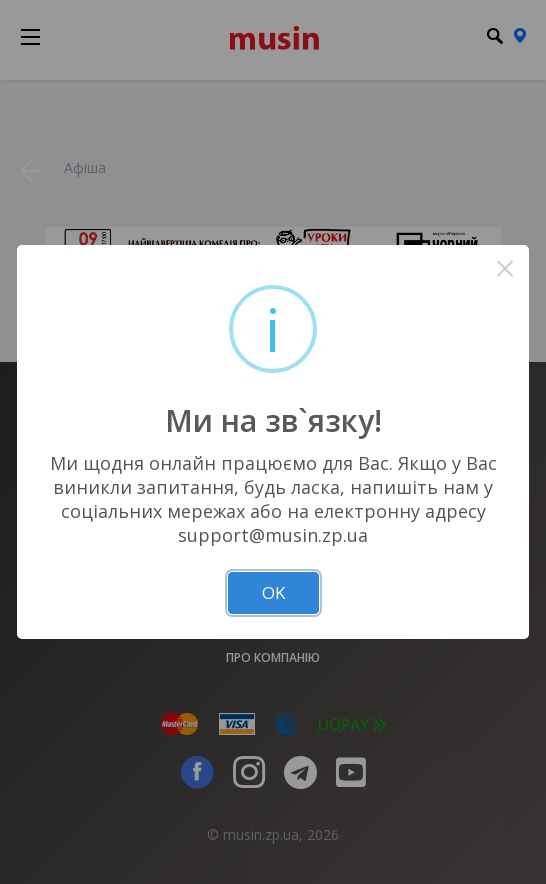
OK (273, 592)
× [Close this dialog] (505, 268)
